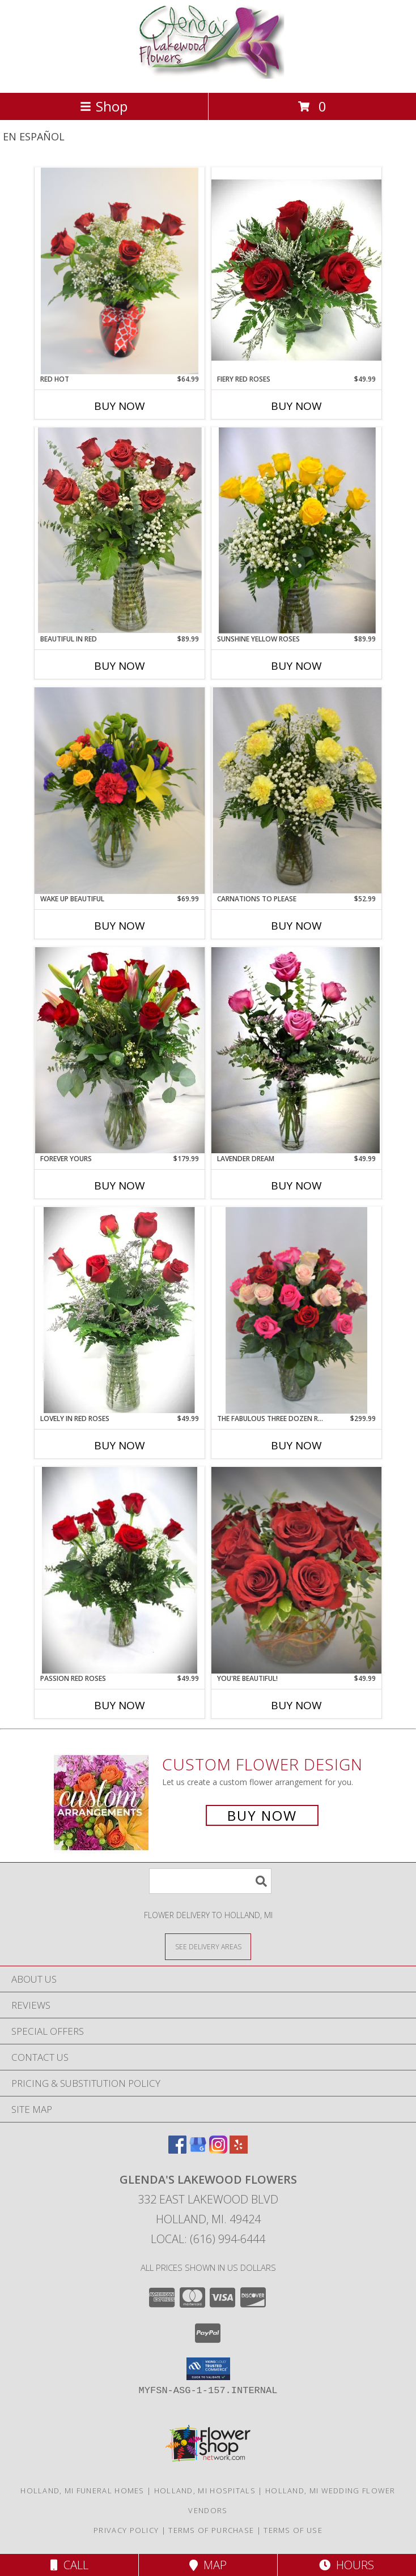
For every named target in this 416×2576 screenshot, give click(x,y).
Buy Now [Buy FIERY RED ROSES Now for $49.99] (296, 406)
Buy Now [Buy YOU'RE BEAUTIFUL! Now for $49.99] (296, 1705)
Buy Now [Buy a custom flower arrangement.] (262, 1815)
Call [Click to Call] (69, 2565)
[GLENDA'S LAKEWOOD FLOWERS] (208, 76)
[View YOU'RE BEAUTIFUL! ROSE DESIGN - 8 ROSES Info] (296, 1570)
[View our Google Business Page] (198, 2149)
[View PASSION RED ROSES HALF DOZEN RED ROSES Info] (120, 1570)
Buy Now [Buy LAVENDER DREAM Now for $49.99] (296, 1185)
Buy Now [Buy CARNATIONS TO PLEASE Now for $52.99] (296, 925)
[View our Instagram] (218, 2149)
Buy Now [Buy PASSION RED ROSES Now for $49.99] (119, 1705)
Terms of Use (293, 2530)
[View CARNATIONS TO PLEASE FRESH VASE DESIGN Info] (296, 790)
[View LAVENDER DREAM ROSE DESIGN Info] (296, 1050)
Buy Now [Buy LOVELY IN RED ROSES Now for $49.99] (119, 1445)
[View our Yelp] (239, 2149)
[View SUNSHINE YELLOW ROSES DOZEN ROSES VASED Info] (296, 530)
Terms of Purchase (211, 2530)
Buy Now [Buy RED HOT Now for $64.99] (119, 406)
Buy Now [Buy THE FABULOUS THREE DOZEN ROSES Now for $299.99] (296, 1445)
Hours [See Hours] (346, 2565)
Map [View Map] (208, 2565)
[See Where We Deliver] (208, 1946)
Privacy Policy (126, 2530)
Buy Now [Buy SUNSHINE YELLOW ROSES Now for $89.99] (296, 665)
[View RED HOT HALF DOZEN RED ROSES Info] (120, 271)
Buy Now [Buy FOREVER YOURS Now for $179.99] (119, 1185)
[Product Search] (210, 1881)
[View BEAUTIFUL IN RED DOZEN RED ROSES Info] (120, 530)
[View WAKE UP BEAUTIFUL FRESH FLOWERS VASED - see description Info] (120, 790)
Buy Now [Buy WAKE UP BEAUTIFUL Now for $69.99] (119, 925)
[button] (208, 2368)
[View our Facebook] (177, 2149)
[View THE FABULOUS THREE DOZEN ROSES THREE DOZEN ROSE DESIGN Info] (296, 1310)
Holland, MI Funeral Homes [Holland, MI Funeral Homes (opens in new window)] (82, 2490)
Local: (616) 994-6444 (208, 2238)
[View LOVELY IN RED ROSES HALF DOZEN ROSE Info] (120, 1310)
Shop (104, 106)
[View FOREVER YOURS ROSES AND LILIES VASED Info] (120, 1050)
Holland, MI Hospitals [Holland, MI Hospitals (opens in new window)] (205, 2490)
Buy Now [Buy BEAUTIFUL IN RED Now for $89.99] (119, 665)
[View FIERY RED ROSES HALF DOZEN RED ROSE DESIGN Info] (296, 271)
